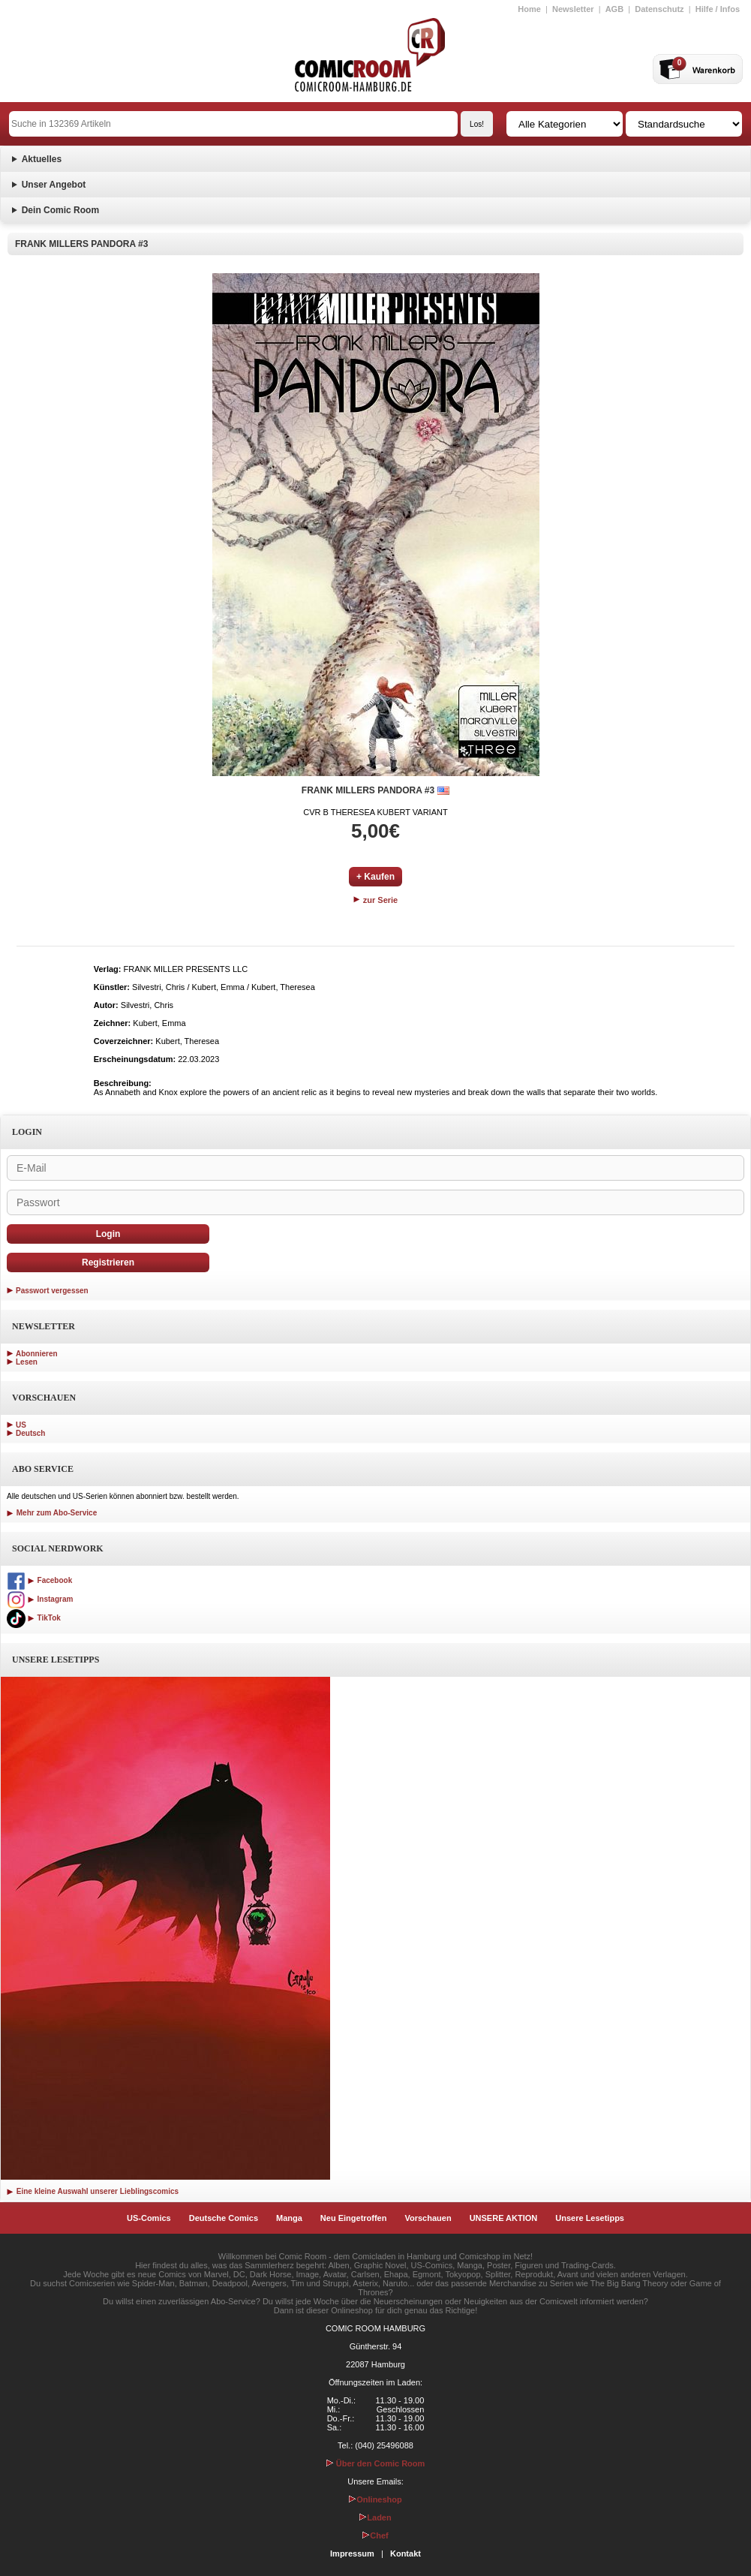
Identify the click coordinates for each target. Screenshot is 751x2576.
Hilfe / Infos (717, 9)
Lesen (27, 1362)
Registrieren (108, 1262)
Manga (289, 2217)
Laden (375, 2517)
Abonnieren (37, 1354)
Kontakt (405, 2553)
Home (529, 9)
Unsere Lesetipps (589, 2217)
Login (108, 1234)
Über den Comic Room (375, 2463)
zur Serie (375, 899)
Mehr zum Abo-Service (52, 1513)
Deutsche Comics (223, 2217)
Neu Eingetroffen (353, 2217)
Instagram (40, 1599)
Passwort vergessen (52, 1290)
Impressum (352, 2553)
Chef (375, 2535)
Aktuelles (42, 159)
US (21, 1425)
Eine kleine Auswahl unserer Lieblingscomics (93, 2191)
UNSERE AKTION (504, 2217)
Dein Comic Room (60, 210)
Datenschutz (659, 9)
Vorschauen (427, 2217)
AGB (614, 9)
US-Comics (149, 2217)
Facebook (39, 1580)
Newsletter (573, 9)
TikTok (34, 1618)
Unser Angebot (54, 184)
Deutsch (30, 1433)
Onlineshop (375, 2499)
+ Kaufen (375, 876)
